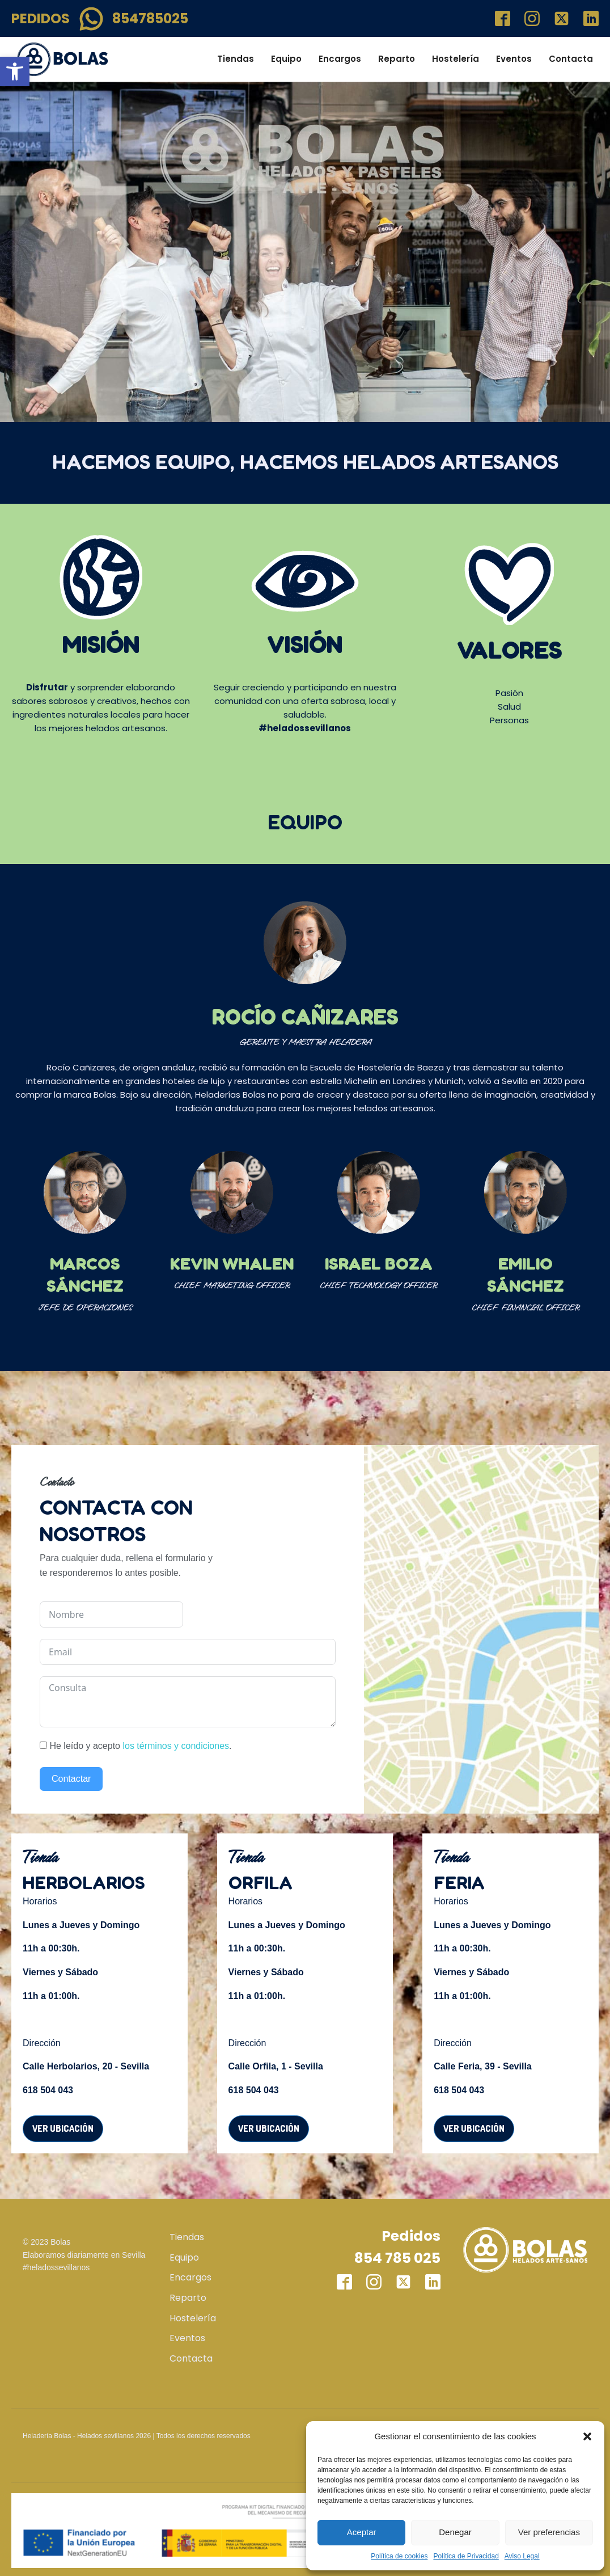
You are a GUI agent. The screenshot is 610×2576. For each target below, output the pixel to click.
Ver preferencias (549, 2532)
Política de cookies (399, 2556)
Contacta (571, 59)
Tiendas (235, 59)
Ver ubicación (63, 2128)
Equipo (286, 59)
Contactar (71, 1779)
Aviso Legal (522, 2556)
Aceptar (361, 2532)
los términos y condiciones (175, 1746)
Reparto (396, 59)
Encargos (340, 59)
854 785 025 (397, 2258)
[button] (14, 71)
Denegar (455, 2532)
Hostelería (455, 59)
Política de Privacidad (465, 2556)
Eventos (514, 59)
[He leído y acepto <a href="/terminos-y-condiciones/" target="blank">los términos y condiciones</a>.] (43, 1745)
